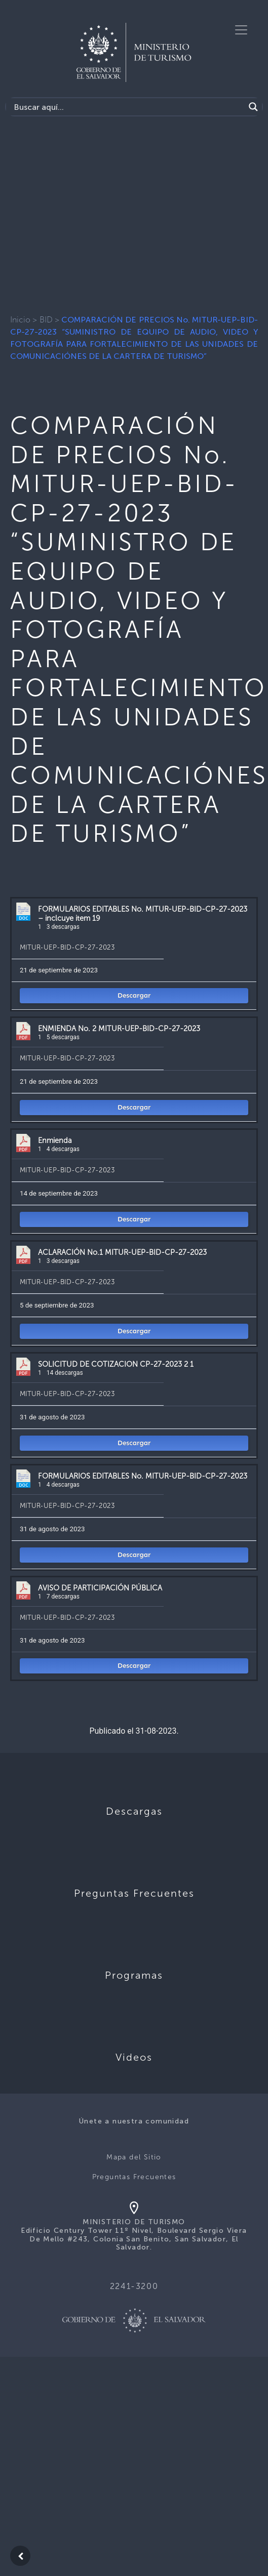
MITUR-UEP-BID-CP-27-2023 (67, 947)
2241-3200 (134, 2286)
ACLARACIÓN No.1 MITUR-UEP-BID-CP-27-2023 (122, 1252)
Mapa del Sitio (134, 2157)
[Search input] (128, 106)
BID (46, 319)
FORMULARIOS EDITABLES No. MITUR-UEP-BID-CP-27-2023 (142, 1476)
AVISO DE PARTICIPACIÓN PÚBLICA (100, 1587)
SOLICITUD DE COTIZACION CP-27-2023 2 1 (116, 1364)
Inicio (20, 319)
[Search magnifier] (253, 106)
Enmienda (55, 1140)
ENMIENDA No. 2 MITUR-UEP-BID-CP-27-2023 (119, 1028)
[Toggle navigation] (241, 29)
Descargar (134, 995)
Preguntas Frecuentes (134, 2177)
